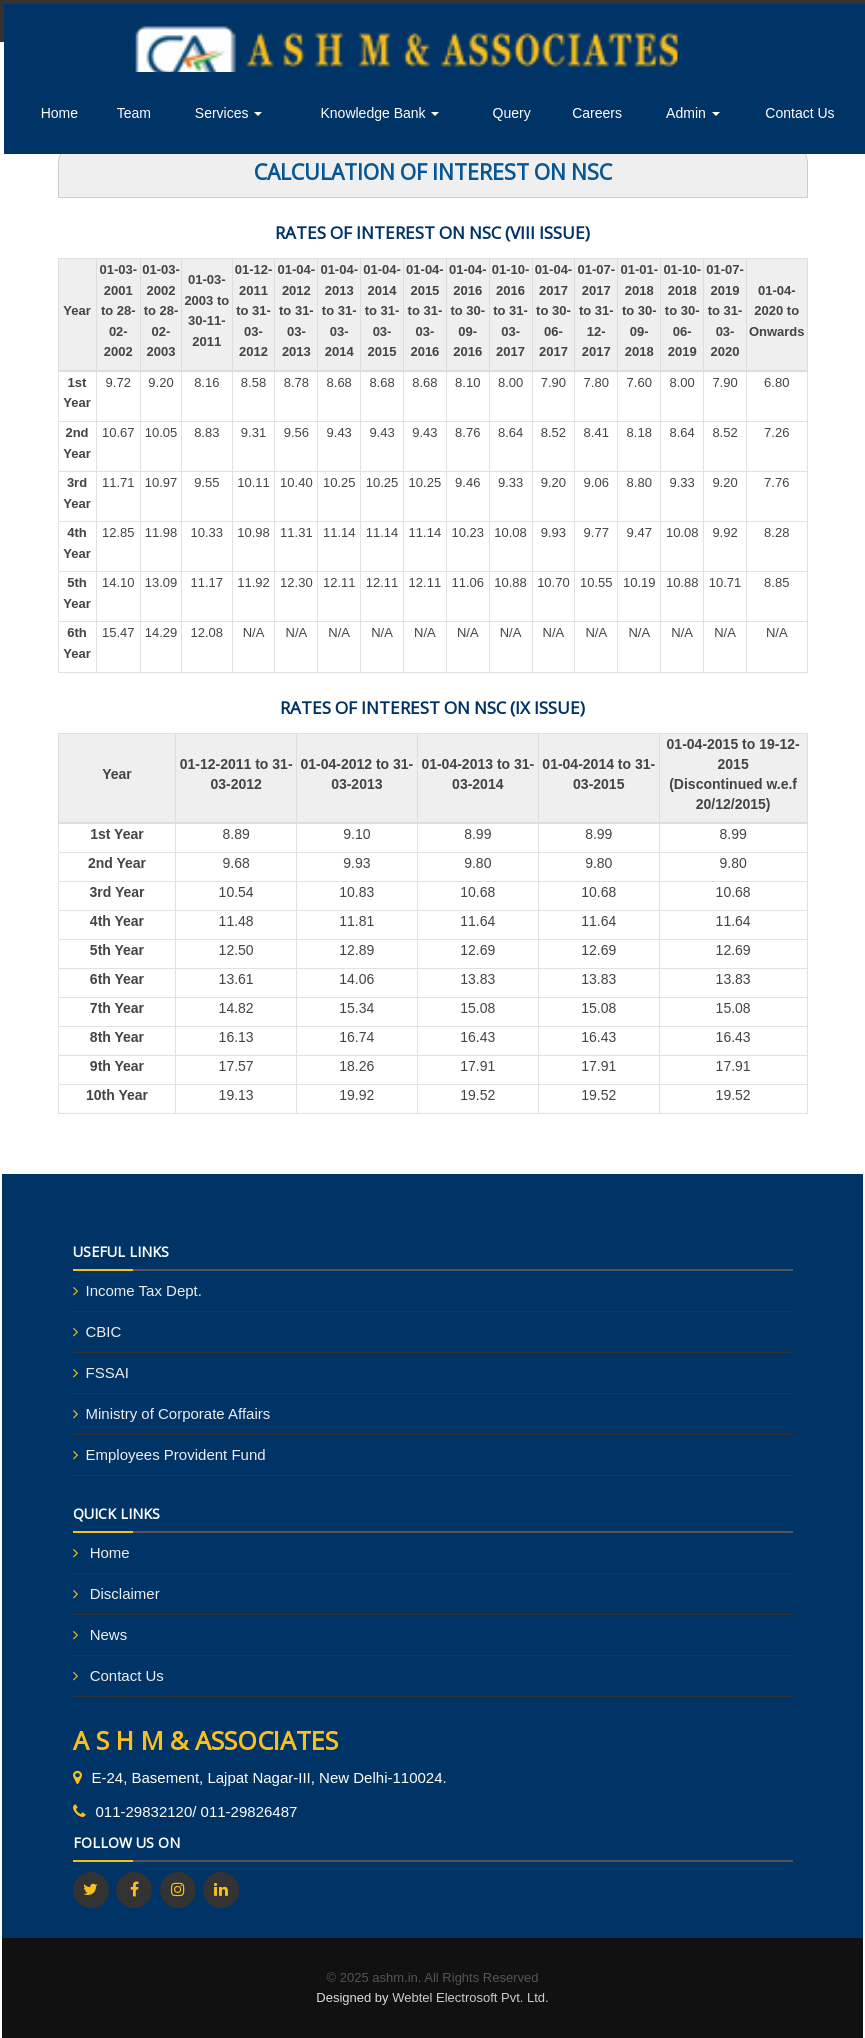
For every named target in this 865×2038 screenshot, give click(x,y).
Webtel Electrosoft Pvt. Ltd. (470, 1997)
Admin (693, 113)
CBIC (104, 1331)
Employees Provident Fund (176, 1454)
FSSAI (107, 1372)
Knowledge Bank (379, 113)
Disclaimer (125, 1593)
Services (229, 113)
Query (512, 113)
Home (59, 113)
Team (134, 113)
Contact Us (799, 113)
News (109, 1634)
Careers (597, 113)
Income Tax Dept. (144, 1290)
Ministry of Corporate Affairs (178, 1413)
